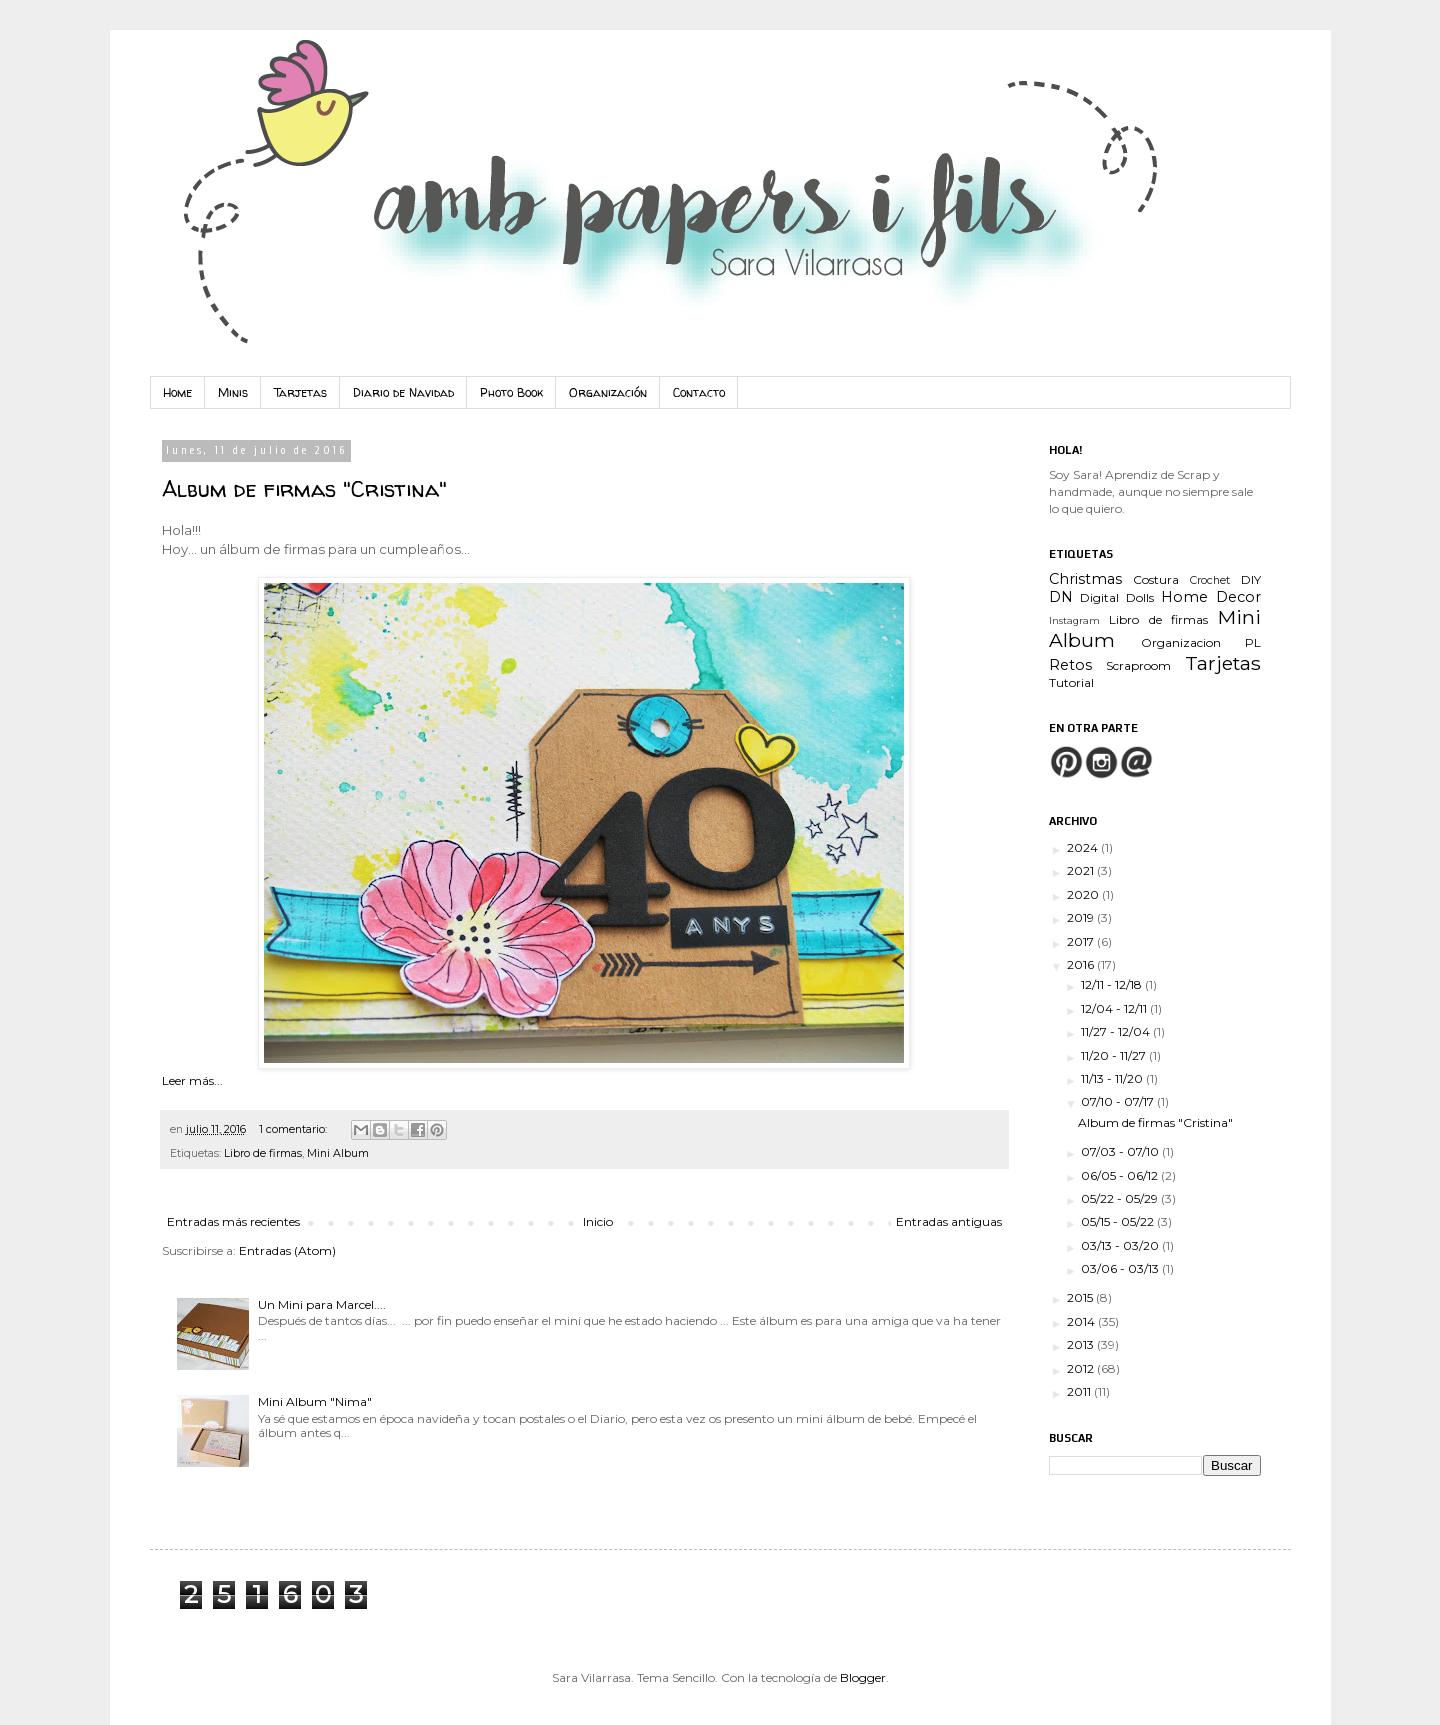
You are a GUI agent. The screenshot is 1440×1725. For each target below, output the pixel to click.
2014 (1082, 1321)
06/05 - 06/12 (1121, 1175)
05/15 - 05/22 (1119, 1221)
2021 (1082, 870)
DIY (1251, 579)
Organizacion (1181, 642)
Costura (1156, 579)
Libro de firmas (263, 1153)
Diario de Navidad (403, 392)
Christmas (1085, 579)
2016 (1082, 964)
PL (1253, 642)
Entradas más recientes (233, 1221)
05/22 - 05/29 (1121, 1198)
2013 (1082, 1344)
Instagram (1074, 620)
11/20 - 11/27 (1115, 1055)
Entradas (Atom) (287, 1250)
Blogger (863, 1677)
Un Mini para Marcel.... (322, 1304)
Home (177, 392)
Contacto (699, 392)
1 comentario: (294, 1129)
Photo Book (511, 392)
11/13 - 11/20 (1113, 1078)
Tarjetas (300, 392)
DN (1061, 597)
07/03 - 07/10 (1121, 1151)
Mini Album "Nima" (315, 1401)
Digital (1099, 597)
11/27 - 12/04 (1117, 1031)
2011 (1080, 1391)
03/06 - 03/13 (1121, 1268)
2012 (1082, 1368)
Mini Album (338, 1153)
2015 (1081, 1297)
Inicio (598, 1221)
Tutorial (1071, 682)
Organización (608, 392)
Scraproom (1138, 665)
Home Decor (1211, 597)
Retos (1070, 665)
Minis (233, 392)
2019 (1082, 917)
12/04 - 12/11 (1115, 1008)
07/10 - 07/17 (1119, 1101)
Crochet (1210, 580)
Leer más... (192, 1080)
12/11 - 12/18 (1113, 984)
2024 (1084, 847)
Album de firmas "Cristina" (304, 489)
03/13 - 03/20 (1121, 1245)
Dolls (1140, 597)
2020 (1084, 894)
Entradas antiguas (949, 1221)
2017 (1082, 941)
